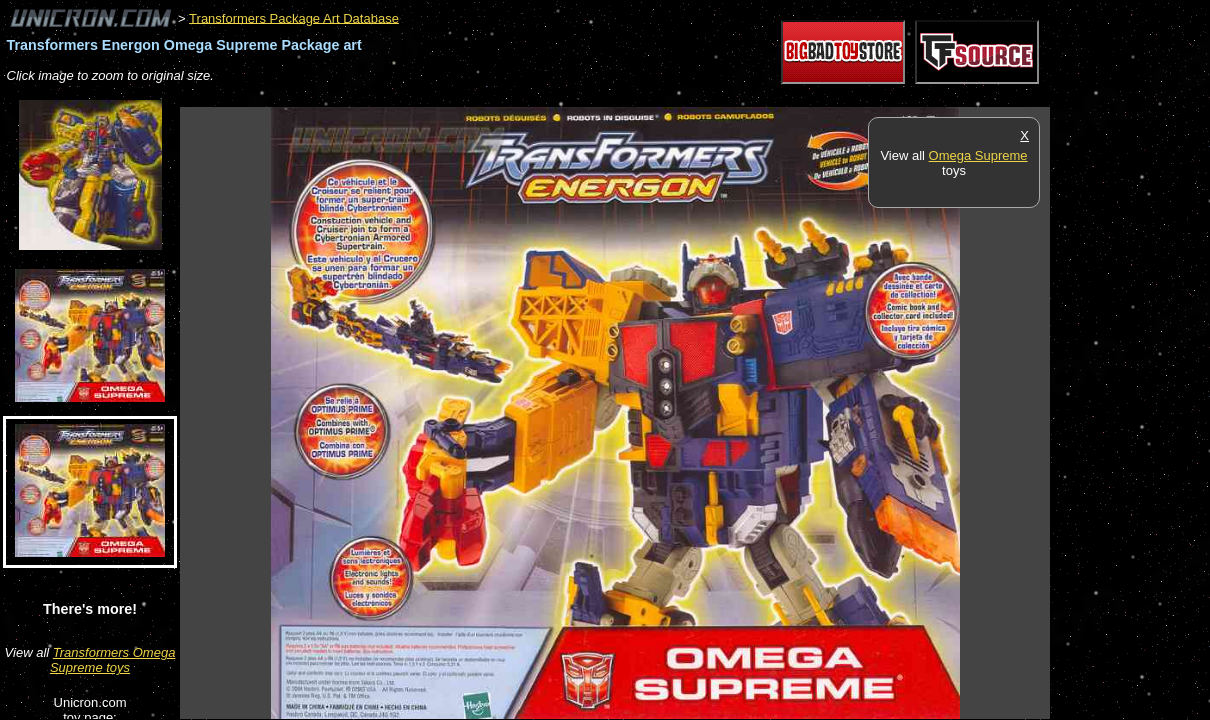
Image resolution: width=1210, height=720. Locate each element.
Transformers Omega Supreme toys (112, 660)
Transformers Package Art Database (294, 17)
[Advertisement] (544, 96)
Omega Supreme (978, 155)
